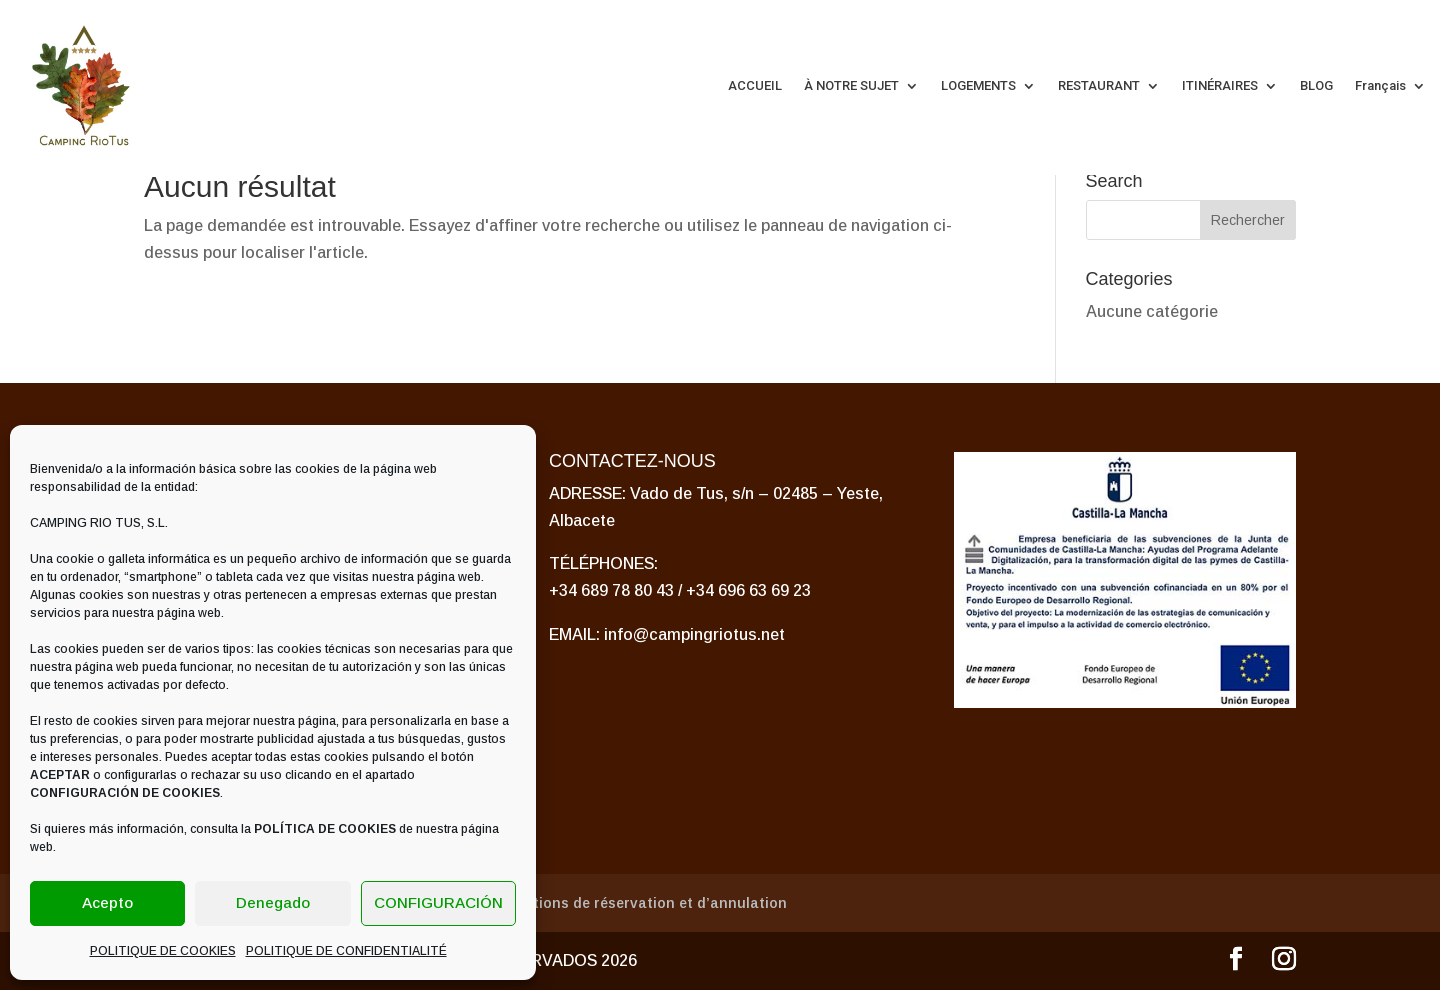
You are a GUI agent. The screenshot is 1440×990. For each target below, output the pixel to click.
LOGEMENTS (978, 85)
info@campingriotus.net (694, 634)
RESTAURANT (1099, 85)
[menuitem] (1390, 86)
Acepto (107, 902)
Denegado (273, 902)
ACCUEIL (755, 85)
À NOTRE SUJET (851, 85)
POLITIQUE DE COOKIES (163, 951)
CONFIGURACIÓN (438, 902)
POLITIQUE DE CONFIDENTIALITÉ (346, 951)
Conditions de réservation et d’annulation (639, 903)
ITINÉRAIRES (1220, 85)
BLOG (1316, 85)
